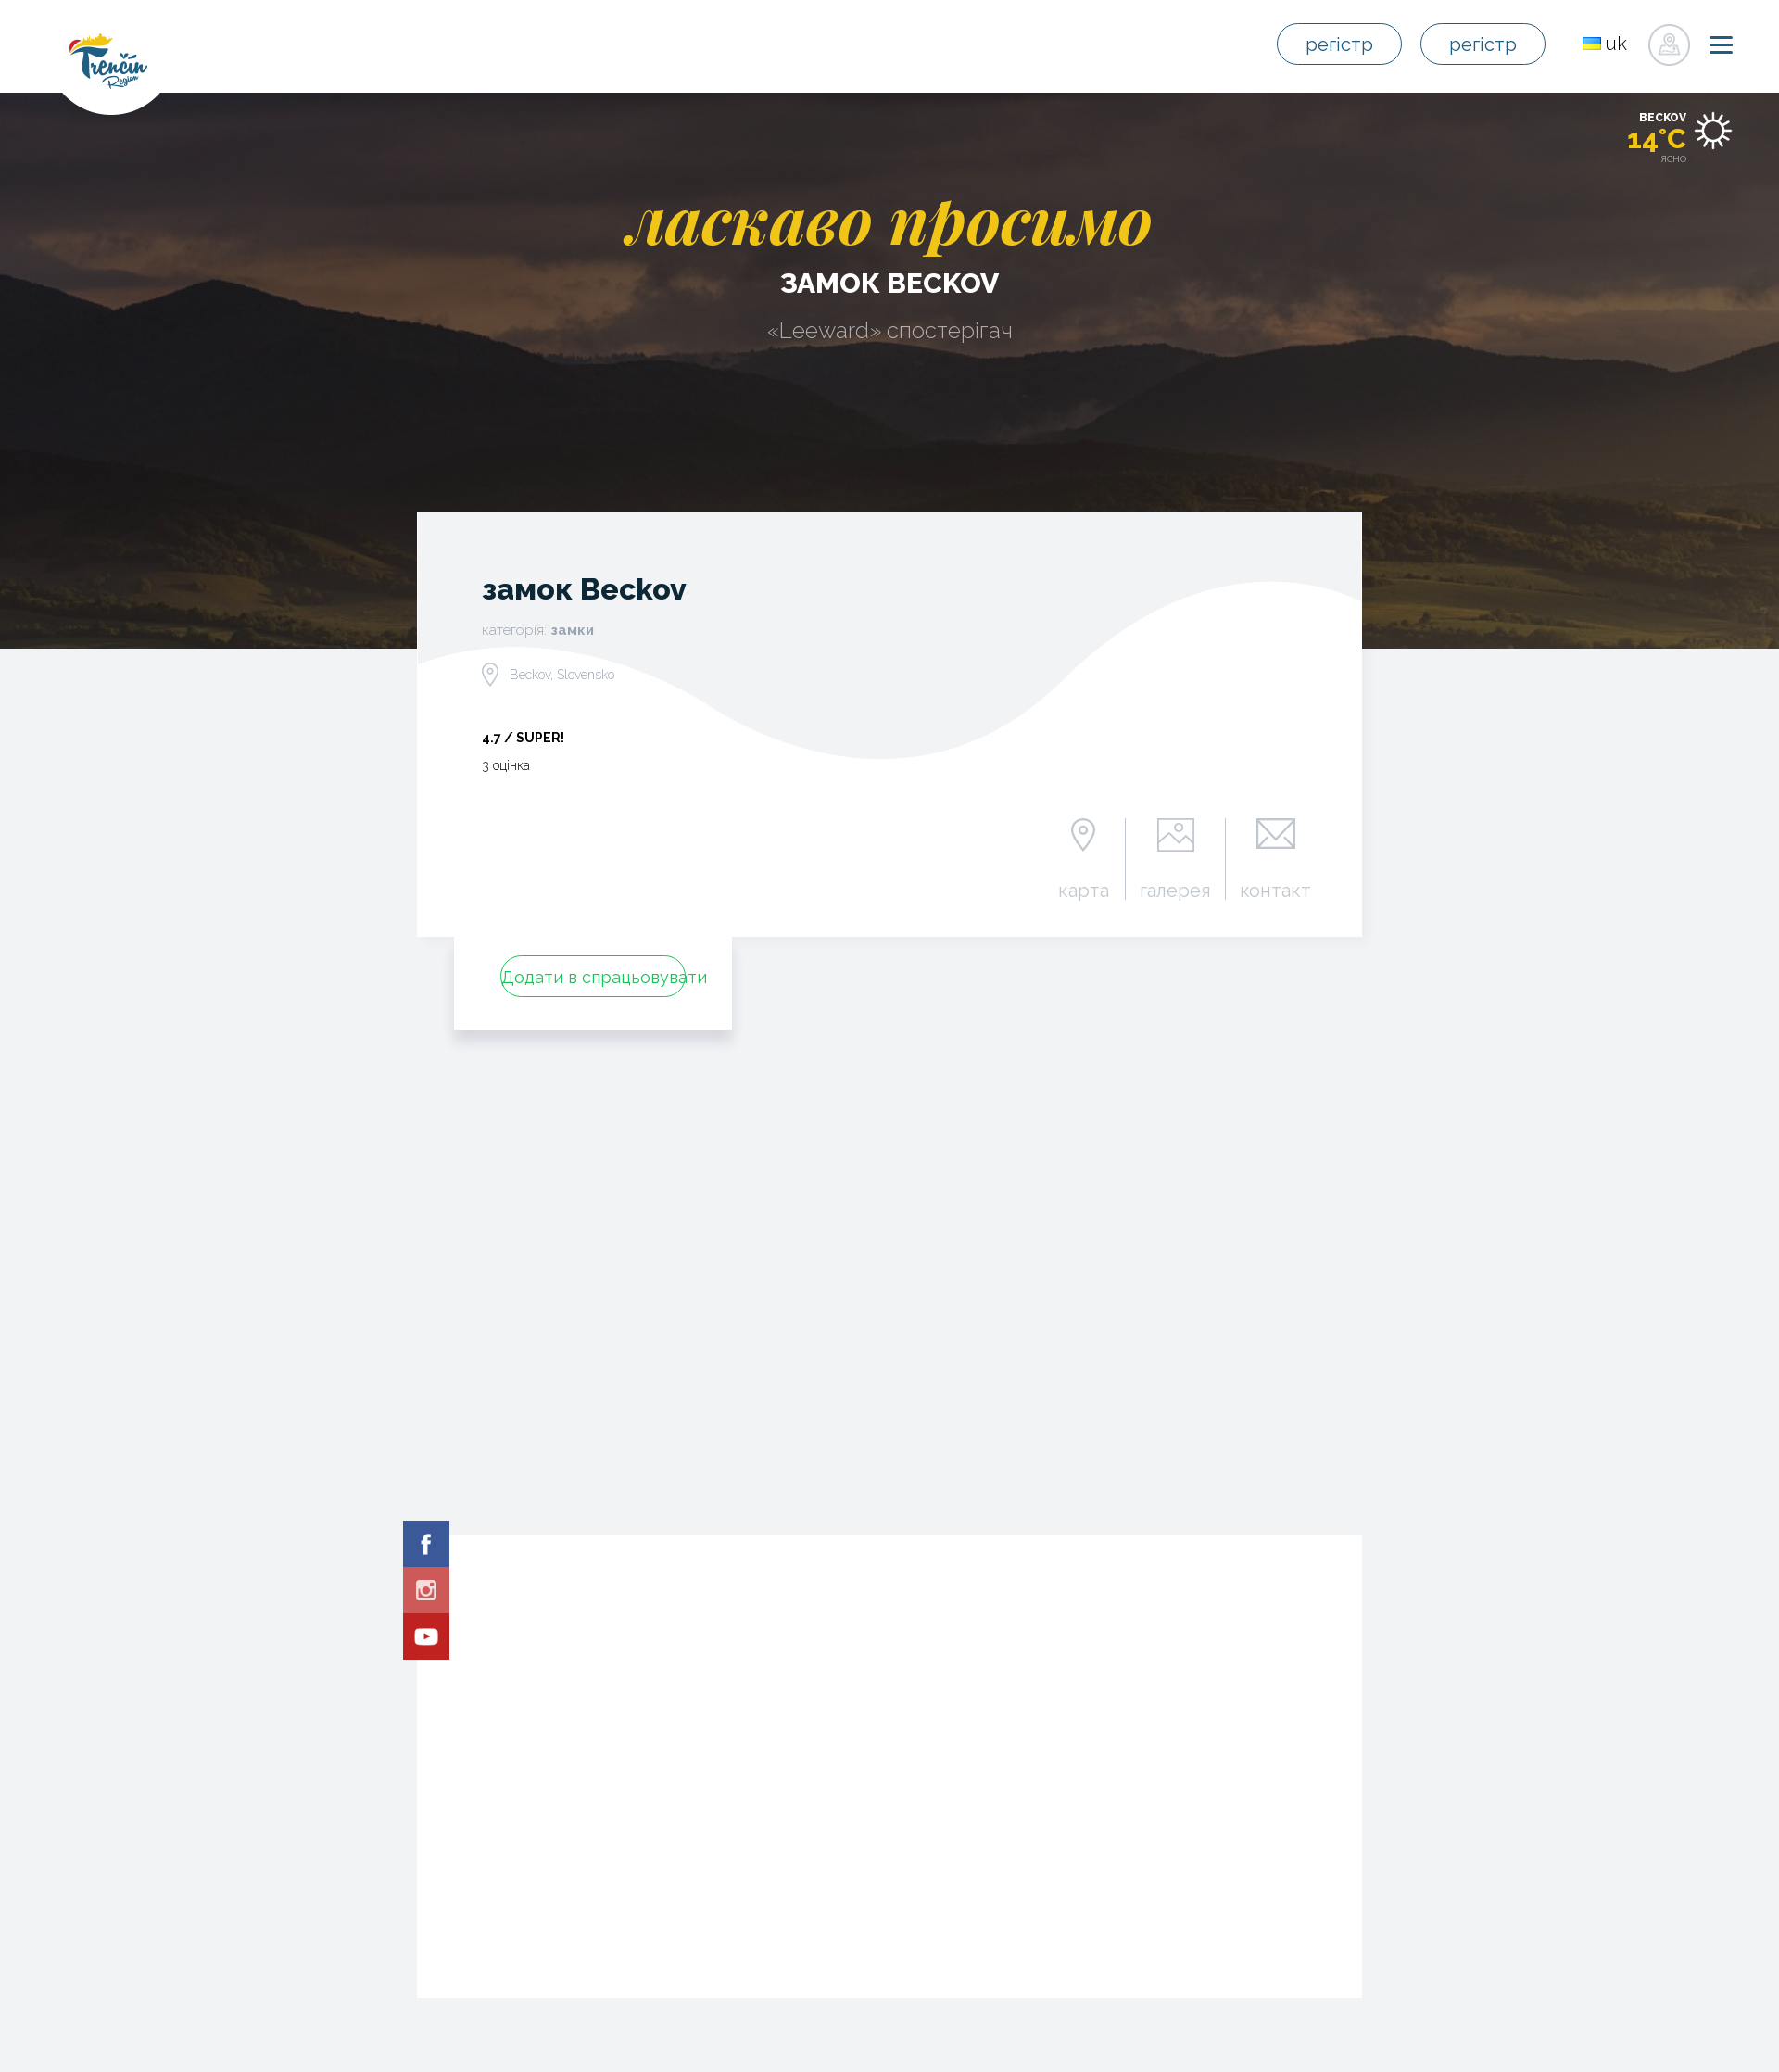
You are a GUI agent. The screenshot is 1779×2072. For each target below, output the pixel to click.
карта (1083, 889)
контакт (1275, 889)
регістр (1339, 44)
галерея (1175, 889)
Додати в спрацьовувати (593, 977)
